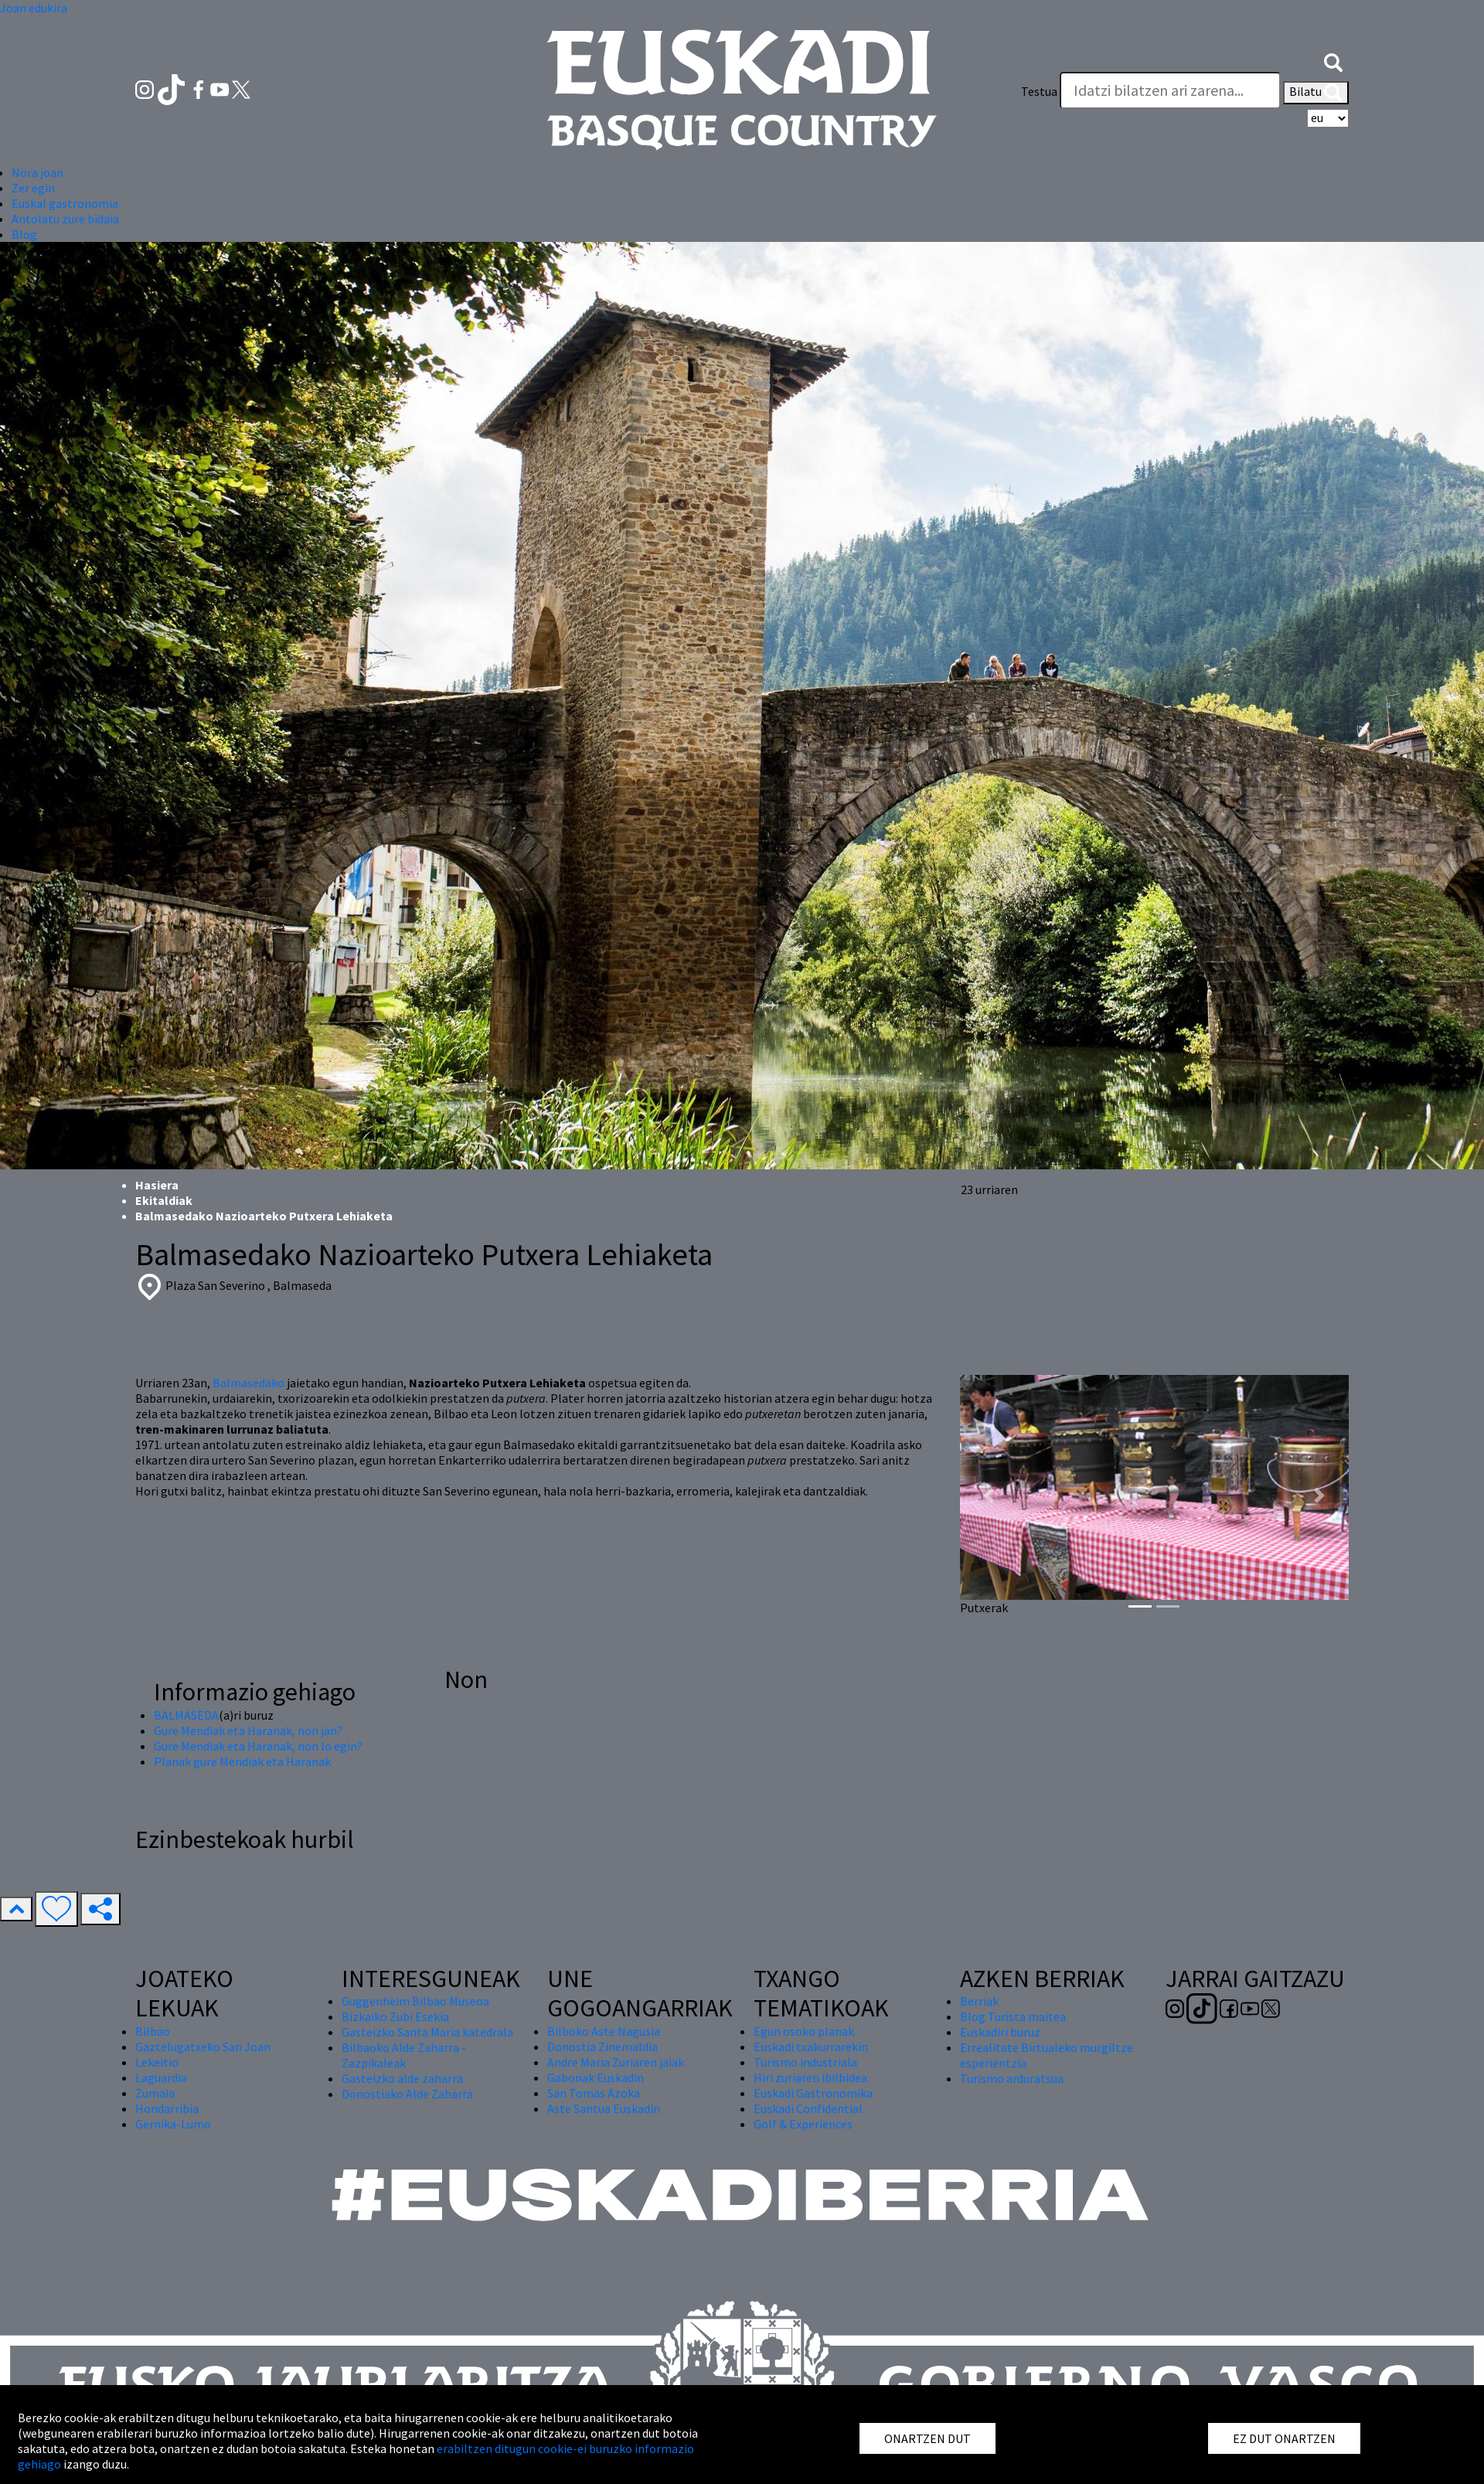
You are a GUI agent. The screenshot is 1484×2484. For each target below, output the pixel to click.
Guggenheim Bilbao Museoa (415, 2001)
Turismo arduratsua (1012, 2078)
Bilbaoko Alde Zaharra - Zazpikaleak (404, 2055)
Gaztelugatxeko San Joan (203, 2046)
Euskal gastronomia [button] (65, 203)
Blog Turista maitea (1013, 2016)
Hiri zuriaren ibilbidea (810, 2077)
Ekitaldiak (163, 1200)
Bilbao (152, 2031)
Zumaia (155, 2093)
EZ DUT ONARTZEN (1284, 2438)
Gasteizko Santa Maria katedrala (427, 2032)
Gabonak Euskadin (595, 2077)
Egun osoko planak (804, 2031)
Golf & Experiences (803, 2124)
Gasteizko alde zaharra (402, 2078)
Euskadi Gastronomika (813, 2093)
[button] (1333, 60)
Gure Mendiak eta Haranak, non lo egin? (258, 1746)
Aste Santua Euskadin (603, 2108)
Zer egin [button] (33, 188)
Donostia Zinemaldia (602, 2046)
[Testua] (1170, 90)
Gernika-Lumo (173, 2124)
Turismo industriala (805, 2062)
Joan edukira (33, 7)
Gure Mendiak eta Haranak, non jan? (248, 1730)
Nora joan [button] (37, 172)
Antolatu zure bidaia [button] (65, 218)
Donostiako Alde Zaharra (407, 2093)
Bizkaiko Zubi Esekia (395, 2016)
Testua (1039, 91)
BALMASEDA (186, 1715)
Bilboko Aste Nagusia (603, 2031)
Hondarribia (167, 2108)
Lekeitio (157, 2062)
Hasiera (157, 1185)
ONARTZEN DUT (927, 2438)
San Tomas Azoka (593, 2093)
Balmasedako (248, 1382)
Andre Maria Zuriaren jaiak (615, 2062)
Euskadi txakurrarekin (811, 2046)
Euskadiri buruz (1000, 2032)
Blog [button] (24, 234)
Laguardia (161, 2077)
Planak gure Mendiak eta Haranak (242, 1761)
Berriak (979, 2001)
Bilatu (1316, 92)
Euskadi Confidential (808, 2108)
